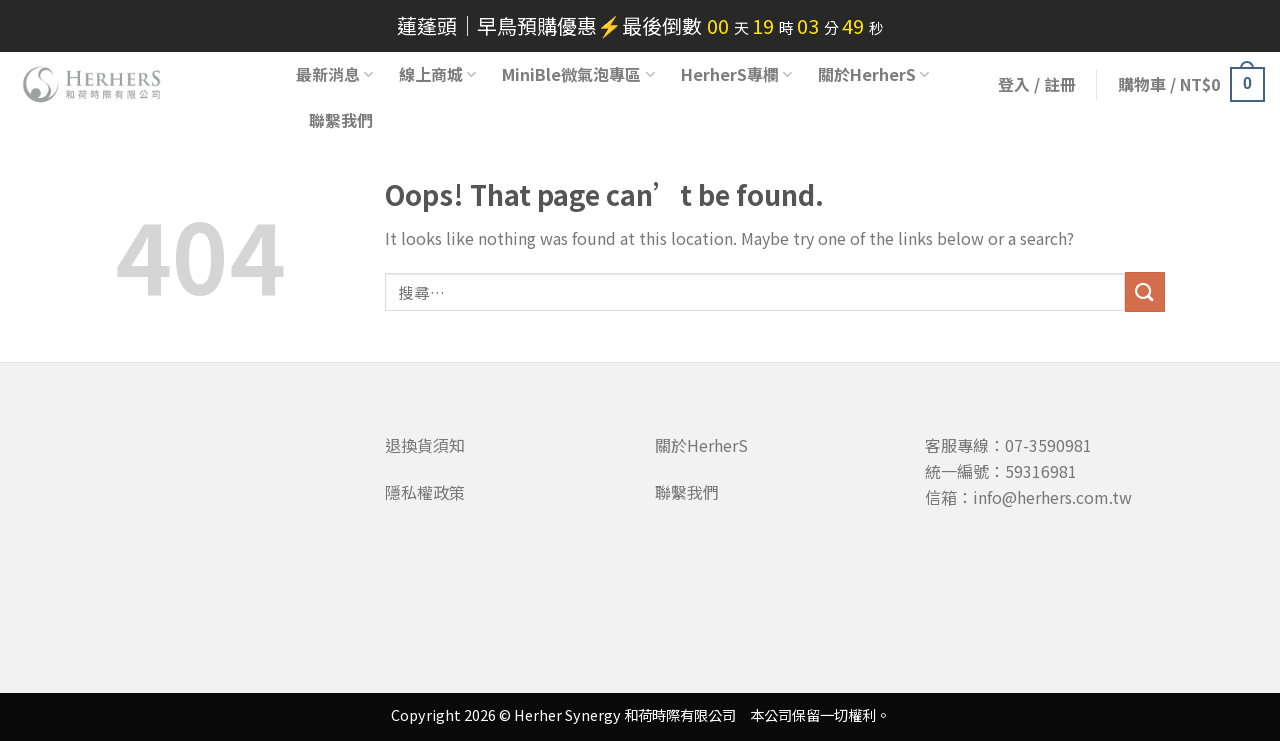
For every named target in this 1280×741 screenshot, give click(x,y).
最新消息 (334, 74)
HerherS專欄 (736, 74)
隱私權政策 (425, 492)
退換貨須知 (425, 445)
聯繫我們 (341, 120)
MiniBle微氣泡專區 (578, 74)
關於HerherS (873, 74)
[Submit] (1145, 291)
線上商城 (437, 74)
